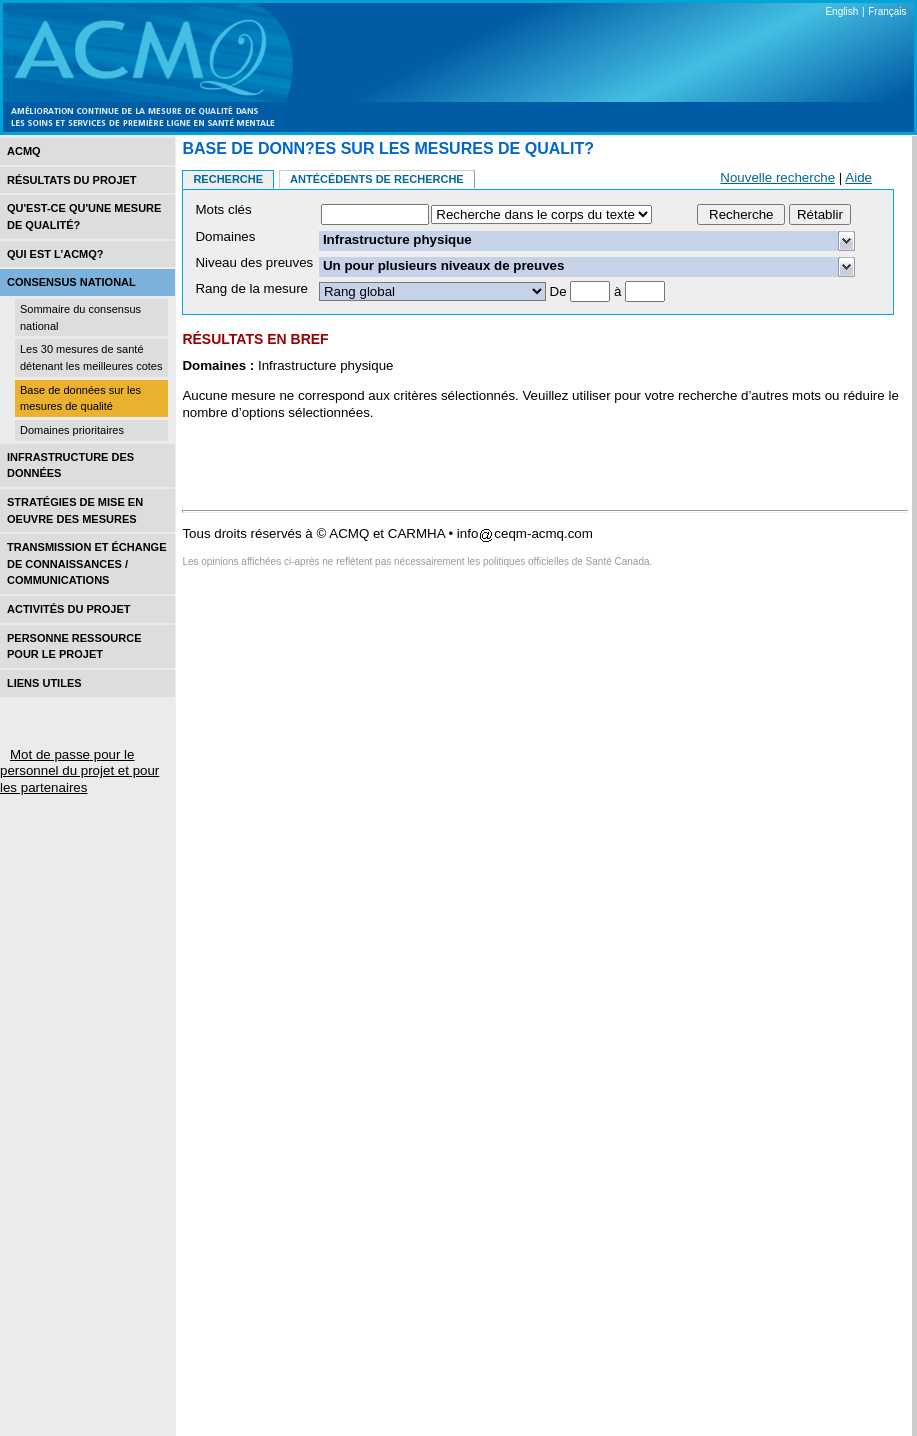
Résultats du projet (72, 180)
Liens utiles (44, 683)
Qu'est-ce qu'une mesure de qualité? (84, 216)
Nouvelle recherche (777, 177)
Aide (858, 177)
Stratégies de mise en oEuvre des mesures (75, 510)
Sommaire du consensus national (80, 317)
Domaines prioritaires (72, 430)
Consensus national (71, 282)
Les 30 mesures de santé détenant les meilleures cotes (91, 357)
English (841, 11)
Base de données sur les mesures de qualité (80, 398)
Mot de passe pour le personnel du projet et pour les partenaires (79, 771)
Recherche (228, 179)
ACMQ (24, 151)
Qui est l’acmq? (55, 254)
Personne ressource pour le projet (74, 646)
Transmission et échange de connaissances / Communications (87, 563)
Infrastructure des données (70, 465)
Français (887, 11)
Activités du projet (68, 609)
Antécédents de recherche (377, 179)
